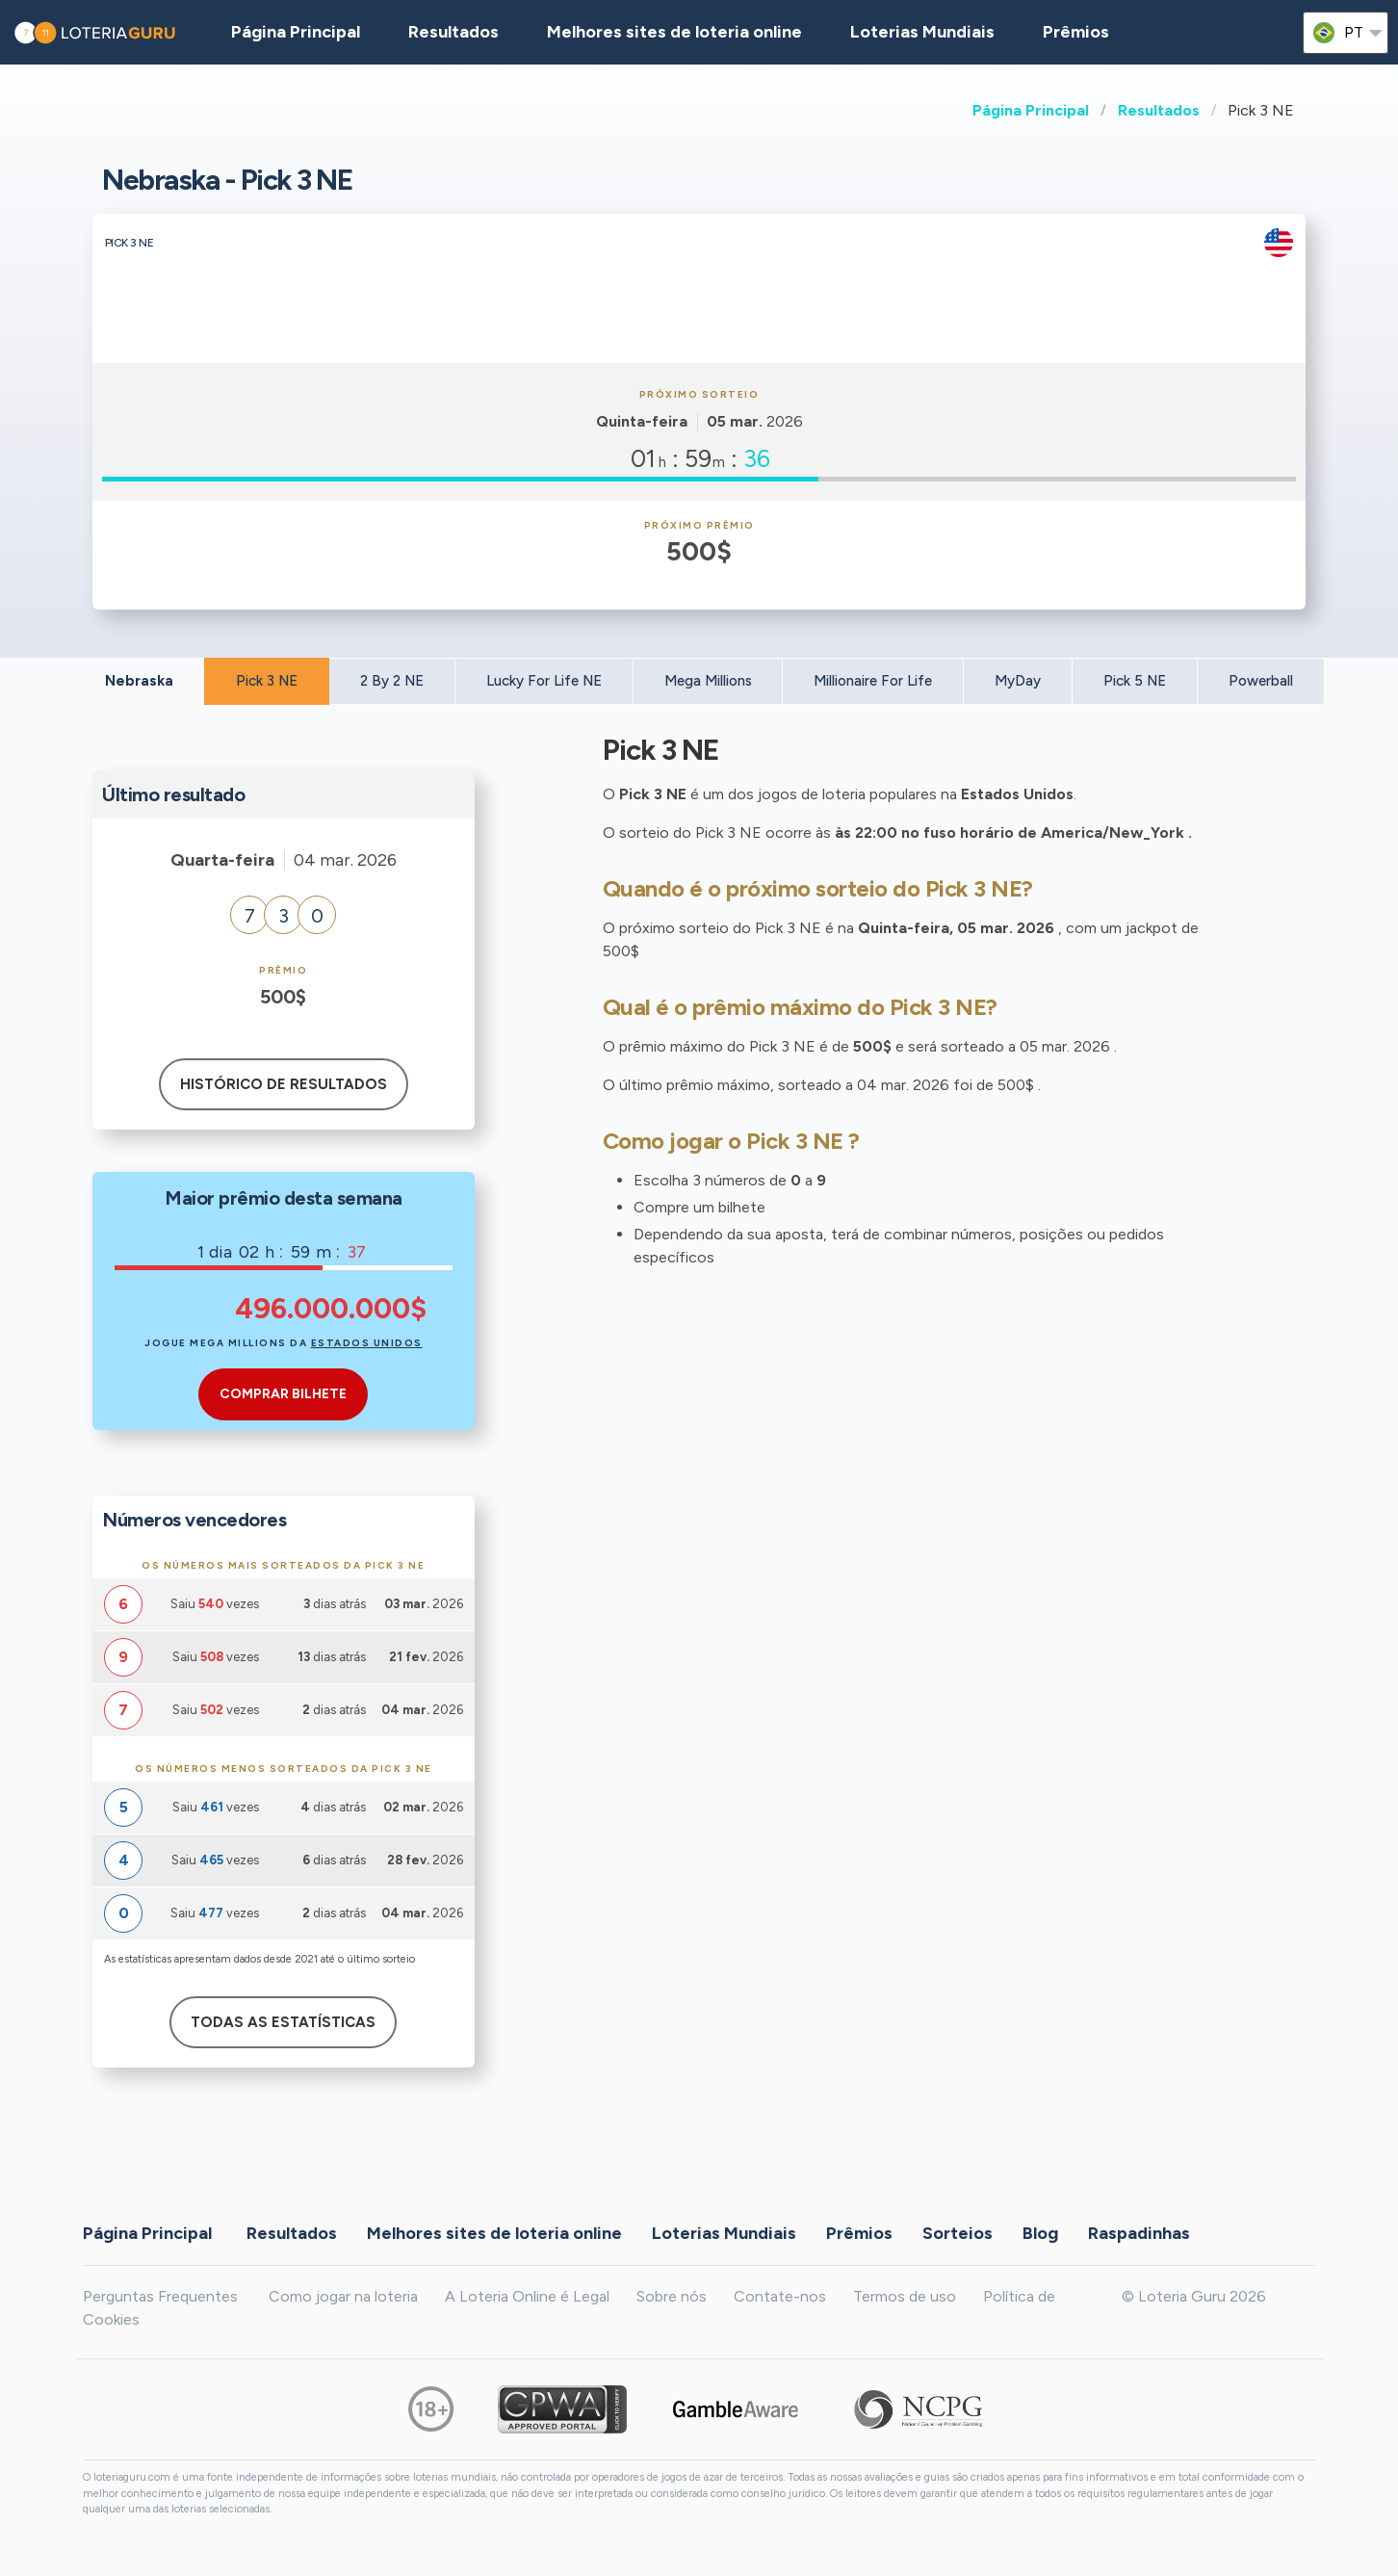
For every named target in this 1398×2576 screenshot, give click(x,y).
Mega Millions (708, 681)
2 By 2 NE (392, 681)
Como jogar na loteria (343, 2296)
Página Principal (1030, 110)
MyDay (1018, 681)
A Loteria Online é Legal (527, 2296)
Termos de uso (904, 2296)
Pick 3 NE (267, 681)
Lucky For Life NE (544, 681)
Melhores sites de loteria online (674, 31)
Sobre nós (671, 2296)
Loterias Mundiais (922, 31)
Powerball (1261, 681)
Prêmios (1076, 31)
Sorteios (957, 2232)
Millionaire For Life (873, 681)
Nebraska (139, 681)
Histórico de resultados (283, 1084)
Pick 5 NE (1134, 681)
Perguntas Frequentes (160, 2296)
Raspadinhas (1139, 2232)
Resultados (1159, 110)
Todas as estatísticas (283, 2022)
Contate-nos (780, 2296)
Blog (1040, 2232)
